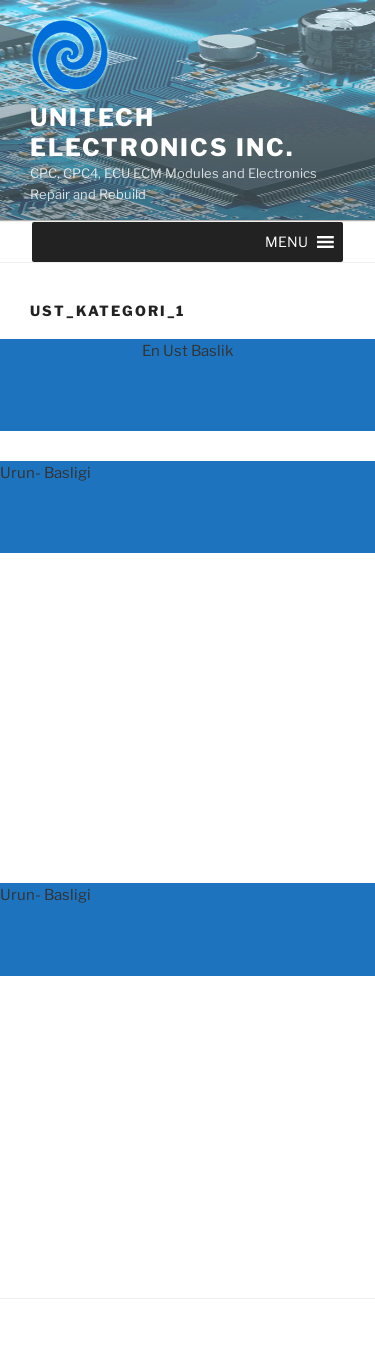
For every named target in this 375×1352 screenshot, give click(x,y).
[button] (286, 242)
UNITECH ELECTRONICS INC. (162, 132)
